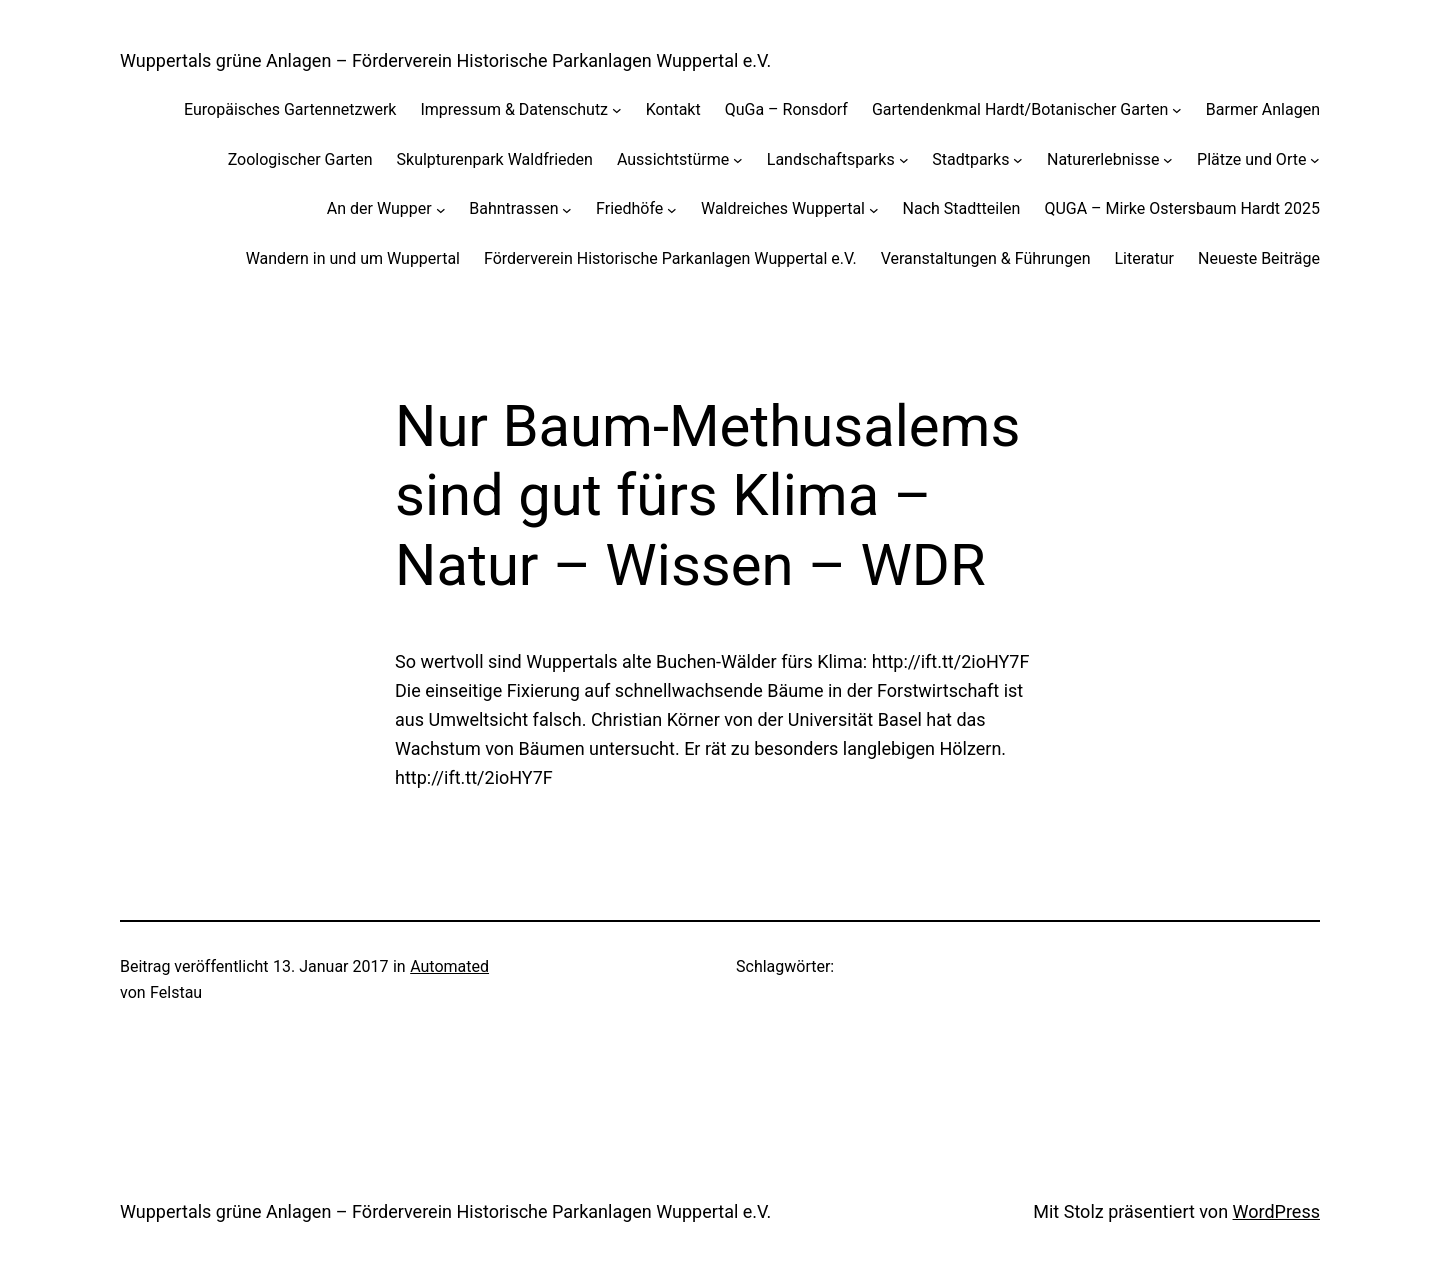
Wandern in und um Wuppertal (353, 258)
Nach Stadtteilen (962, 208)
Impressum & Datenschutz (514, 109)
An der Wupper (379, 208)
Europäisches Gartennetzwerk (290, 109)
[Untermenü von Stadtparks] (1018, 160)
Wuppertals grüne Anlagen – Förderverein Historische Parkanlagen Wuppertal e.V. (445, 60)
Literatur (1144, 258)
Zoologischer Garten (300, 159)
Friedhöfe (629, 208)
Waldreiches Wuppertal (783, 208)
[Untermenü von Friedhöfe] (672, 209)
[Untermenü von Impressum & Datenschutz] (617, 110)
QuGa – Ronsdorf (786, 109)
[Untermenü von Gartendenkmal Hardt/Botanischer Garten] (1177, 110)
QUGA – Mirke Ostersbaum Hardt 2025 (1182, 208)
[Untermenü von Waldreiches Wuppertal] (874, 209)
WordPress (1276, 1211)
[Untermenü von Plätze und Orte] (1315, 160)
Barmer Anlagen (1263, 109)
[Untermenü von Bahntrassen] (567, 209)
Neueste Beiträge (1259, 258)
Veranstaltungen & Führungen (986, 258)
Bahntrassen (513, 208)
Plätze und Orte (1251, 159)
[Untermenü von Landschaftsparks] (904, 160)
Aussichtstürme (673, 159)
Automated (449, 966)
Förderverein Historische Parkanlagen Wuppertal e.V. (670, 258)
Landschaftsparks (831, 159)
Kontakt (673, 109)
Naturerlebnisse (1103, 159)
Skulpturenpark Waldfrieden (495, 159)
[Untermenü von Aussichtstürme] (738, 160)
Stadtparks (970, 159)
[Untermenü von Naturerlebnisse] (1168, 160)
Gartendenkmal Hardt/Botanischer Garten (1020, 109)
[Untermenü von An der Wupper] (441, 209)
